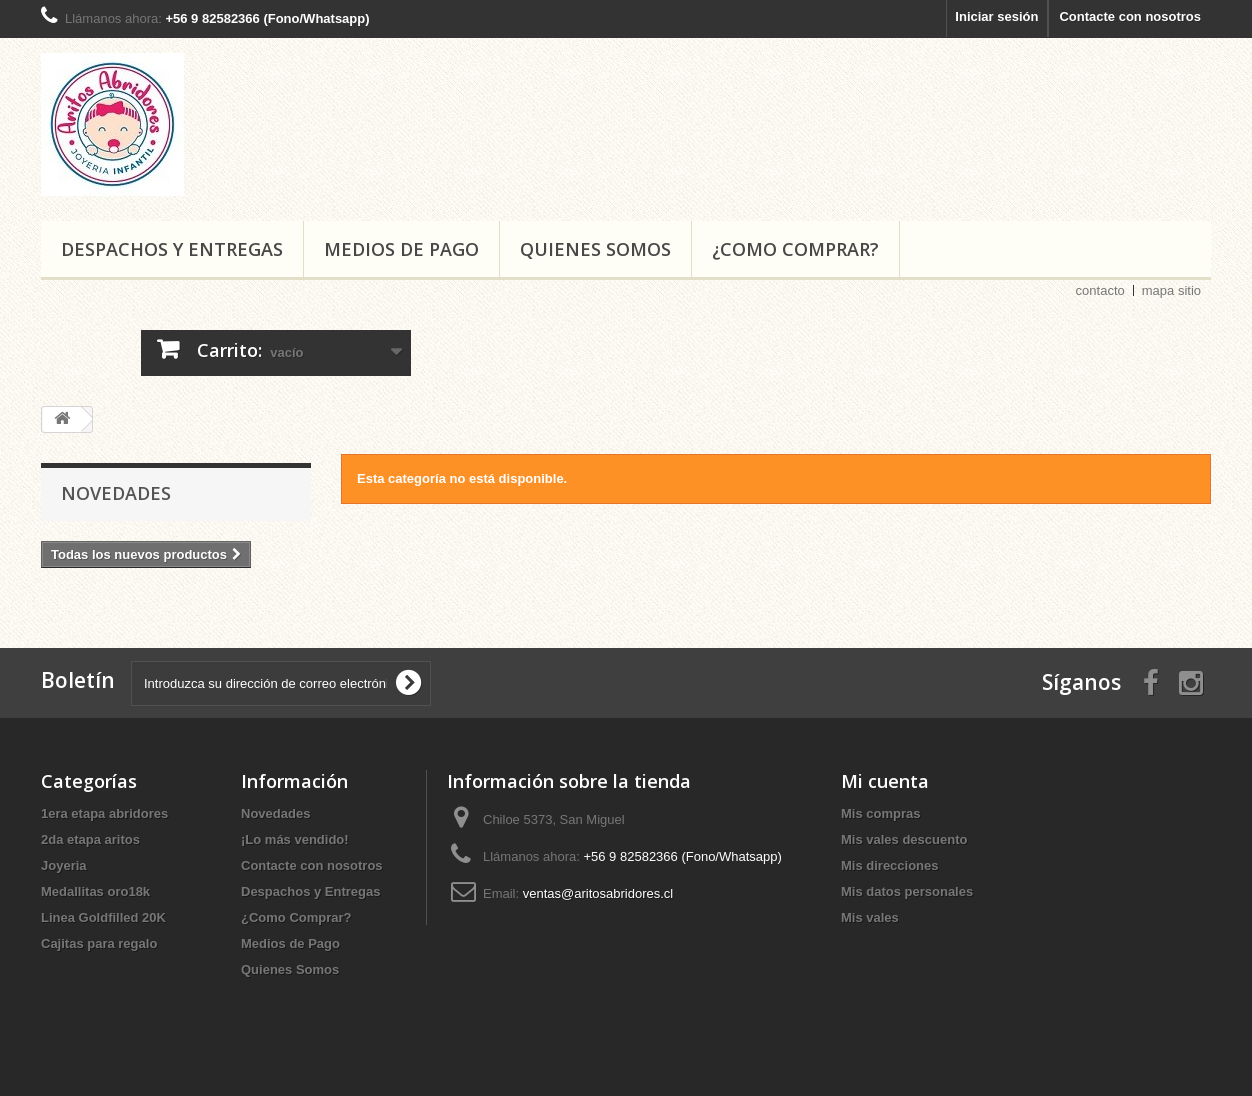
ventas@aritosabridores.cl (598, 893)
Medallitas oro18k (95, 891)
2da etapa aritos (90, 839)
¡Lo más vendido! (295, 839)
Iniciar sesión (996, 16)
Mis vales (870, 917)
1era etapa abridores (104, 813)
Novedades (116, 493)
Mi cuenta (885, 781)
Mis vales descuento (904, 839)
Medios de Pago (401, 249)
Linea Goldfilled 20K (103, 917)
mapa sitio (1171, 290)
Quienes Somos (595, 249)
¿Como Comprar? (795, 249)
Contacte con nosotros (1130, 16)
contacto (1100, 290)
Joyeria (64, 865)
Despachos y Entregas (172, 249)
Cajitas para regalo (99, 943)
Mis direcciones (890, 865)
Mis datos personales (907, 891)
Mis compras (880, 813)
